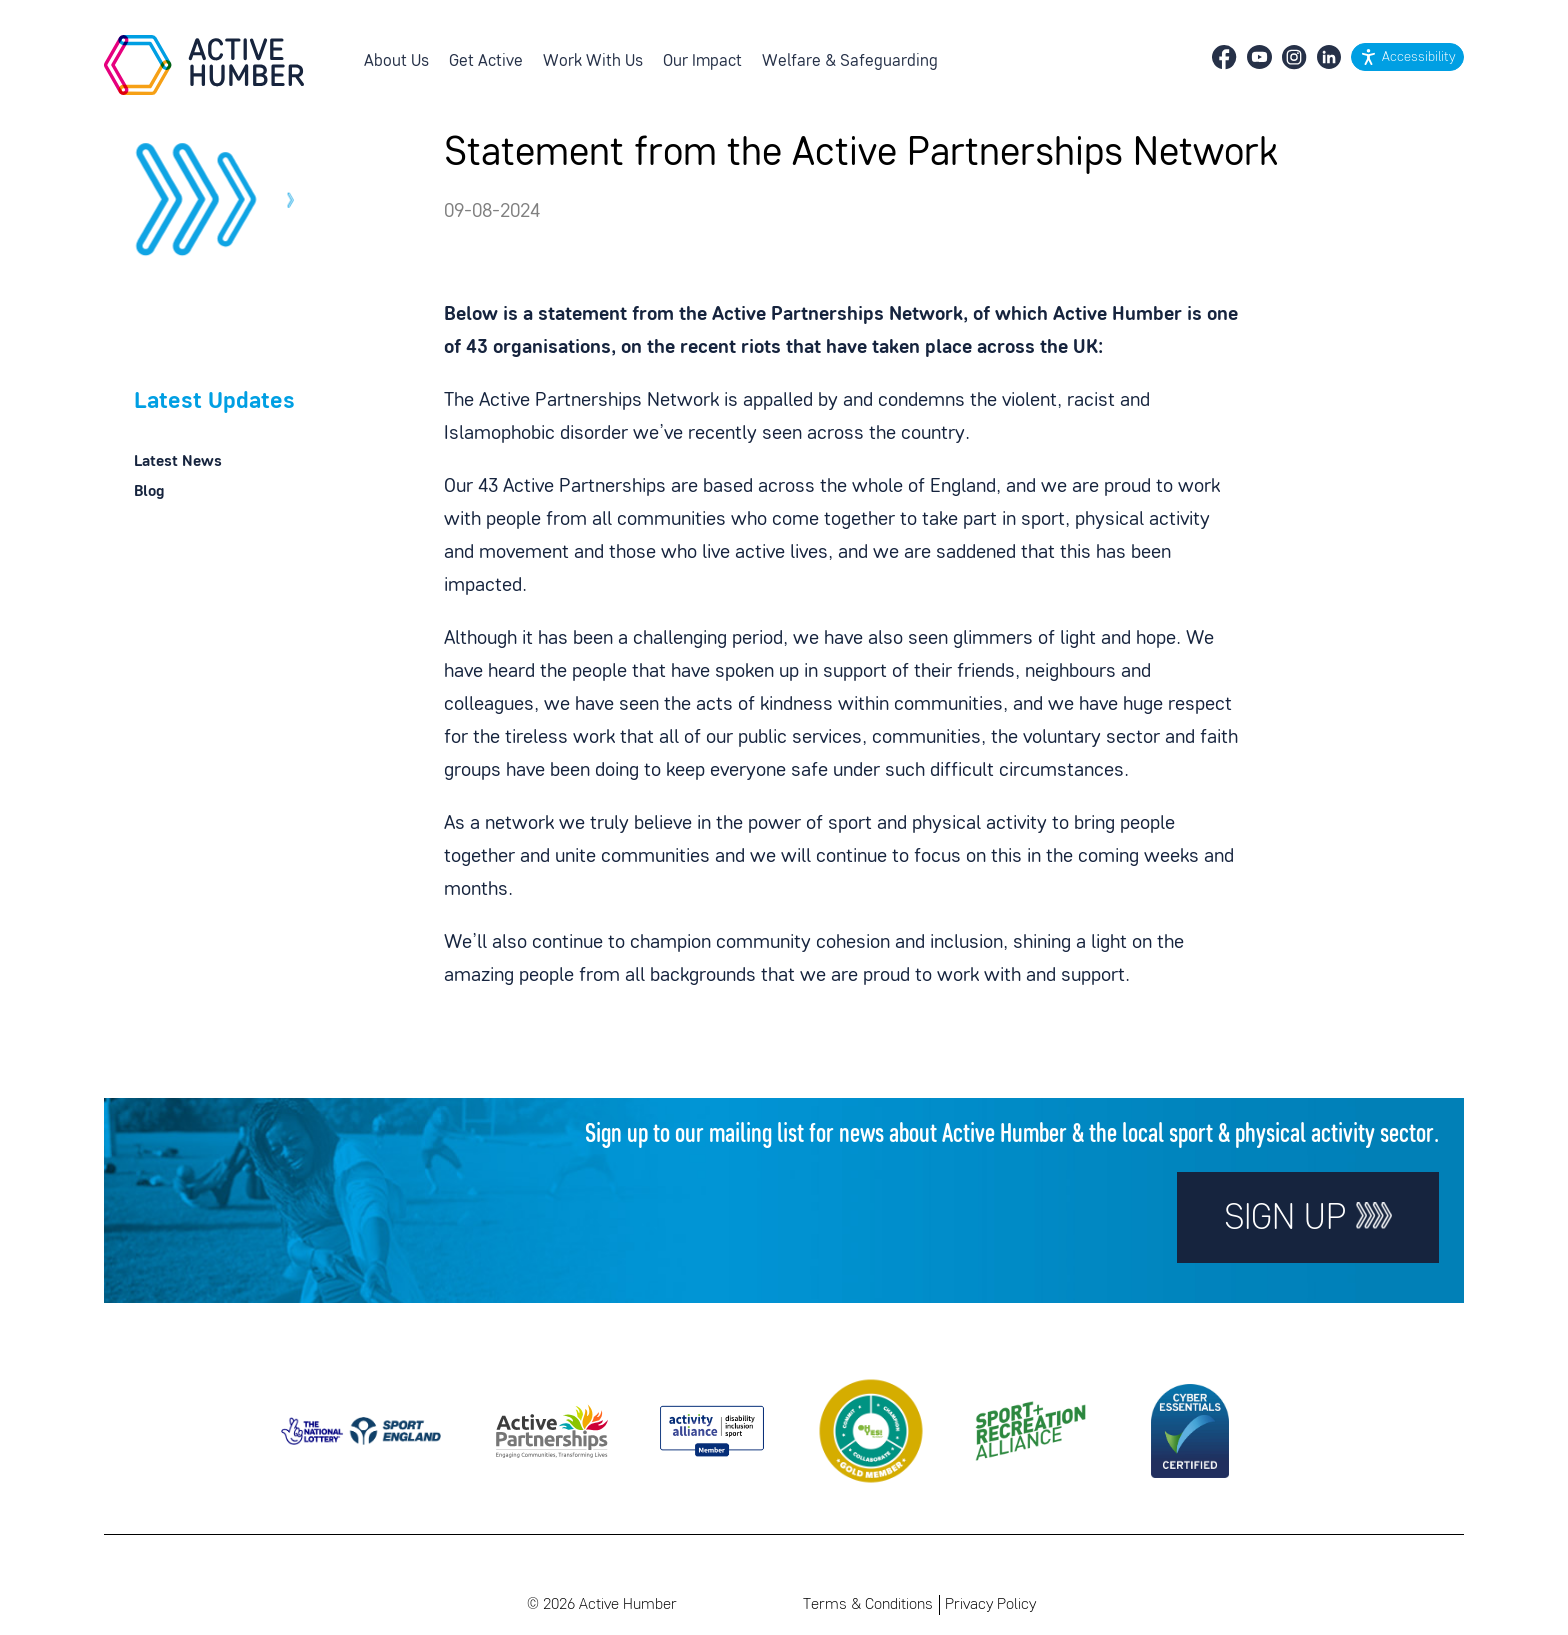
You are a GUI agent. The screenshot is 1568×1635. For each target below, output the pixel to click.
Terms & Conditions (868, 1605)
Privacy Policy (990, 1605)
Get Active (486, 61)
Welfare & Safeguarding (850, 61)
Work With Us (593, 61)
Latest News (178, 462)
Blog (149, 492)
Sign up (1308, 1218)
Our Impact (702, 61)
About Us (396, 61)
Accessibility (1418, 57)
